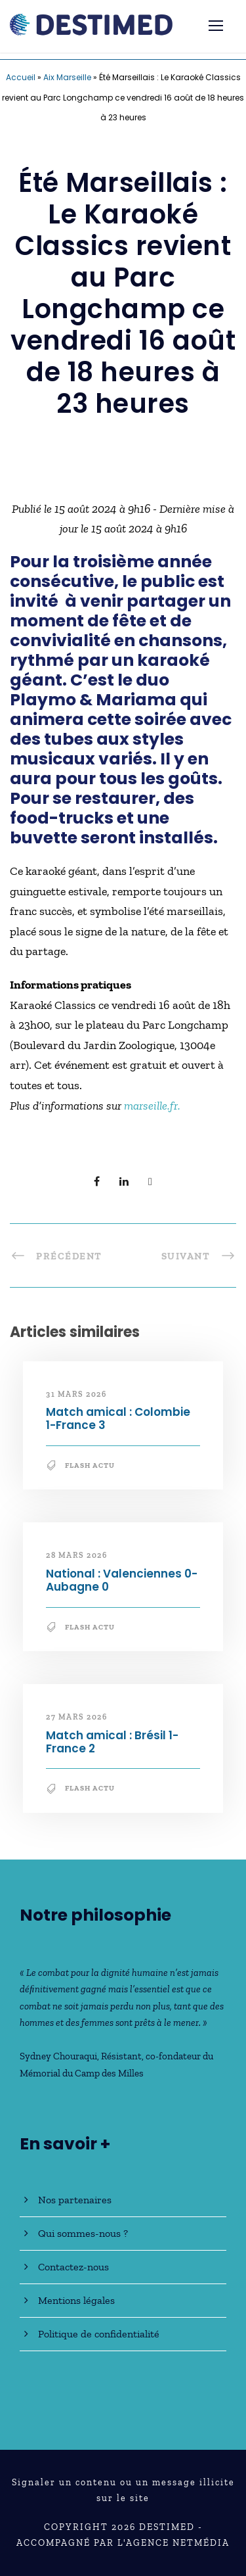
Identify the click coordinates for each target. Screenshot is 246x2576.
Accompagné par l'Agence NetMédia (123, 2542)
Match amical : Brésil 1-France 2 (112, 1741)
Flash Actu (90, 1465)
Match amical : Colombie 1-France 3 (118, 1418)
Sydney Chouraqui (58, 2056)
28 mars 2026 (76, 1555)
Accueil (20, 77)
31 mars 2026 (76, 1394)
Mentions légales (76, 2300)
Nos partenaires (75, 2199)
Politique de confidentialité (98, 2334)
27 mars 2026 (76, 1716)
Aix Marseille (67, 77)
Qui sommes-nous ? (83, 2233)
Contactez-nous (73, 2266)
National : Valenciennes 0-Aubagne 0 (121, 1580)
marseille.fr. (152, 1105)
